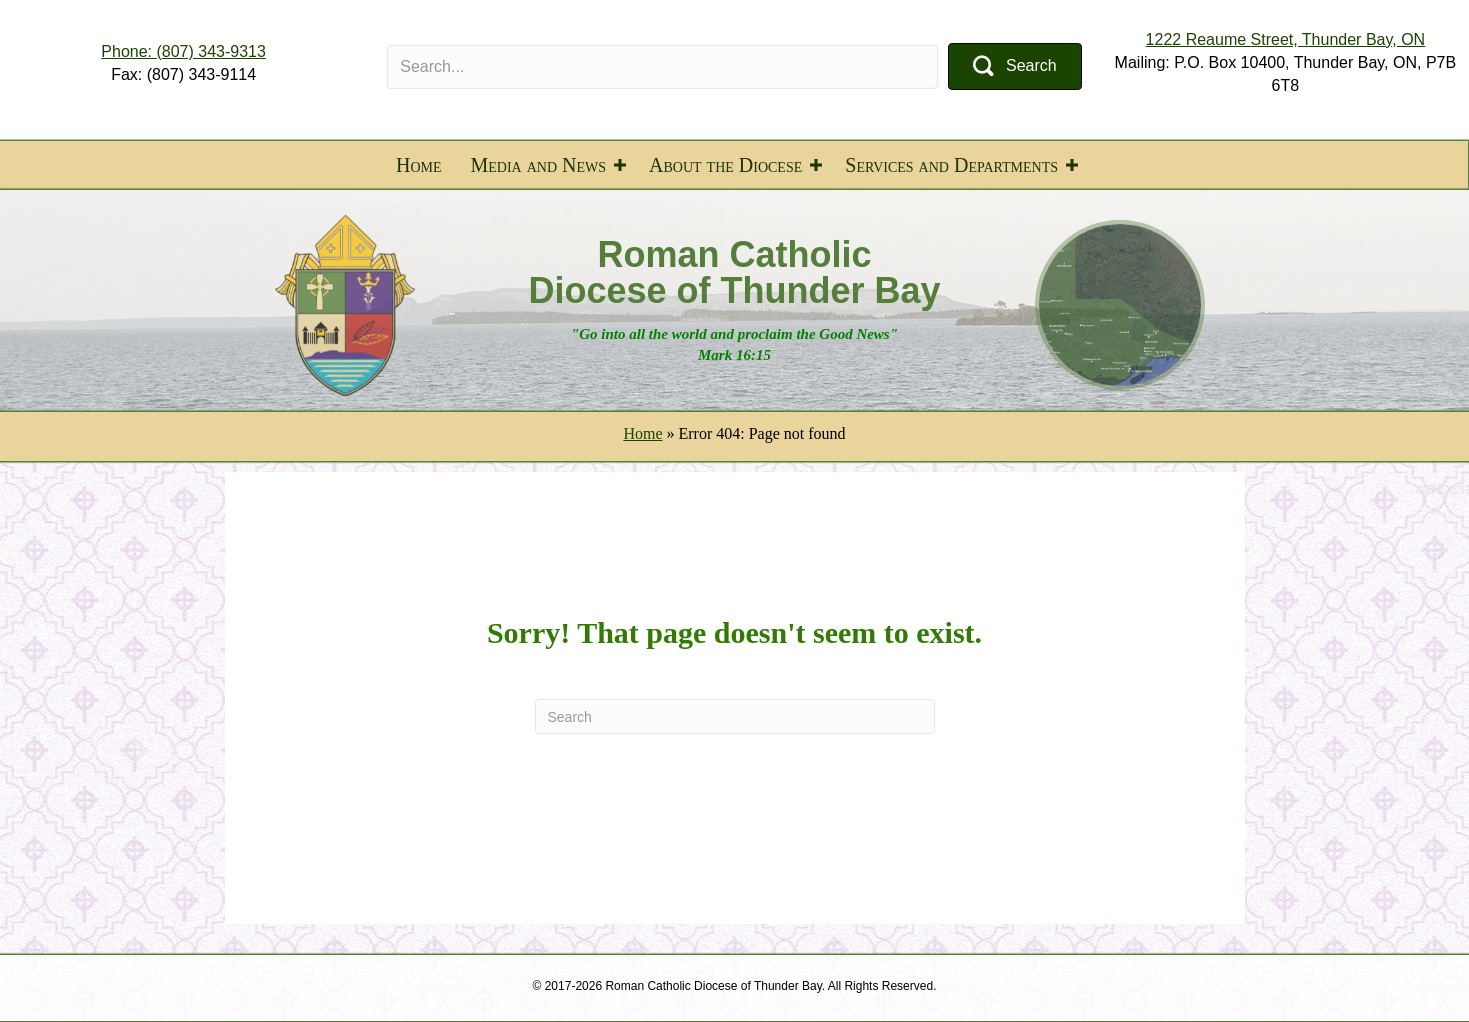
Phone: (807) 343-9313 (183, 51)
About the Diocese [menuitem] (725, 165)
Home (642, 433)
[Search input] (662, 67)
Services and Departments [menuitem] (951, 165)
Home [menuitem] (419, 165)
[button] (1015, 66)
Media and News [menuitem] (539, 165)
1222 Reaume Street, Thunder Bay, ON (1286, 39)
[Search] (735, 716)
